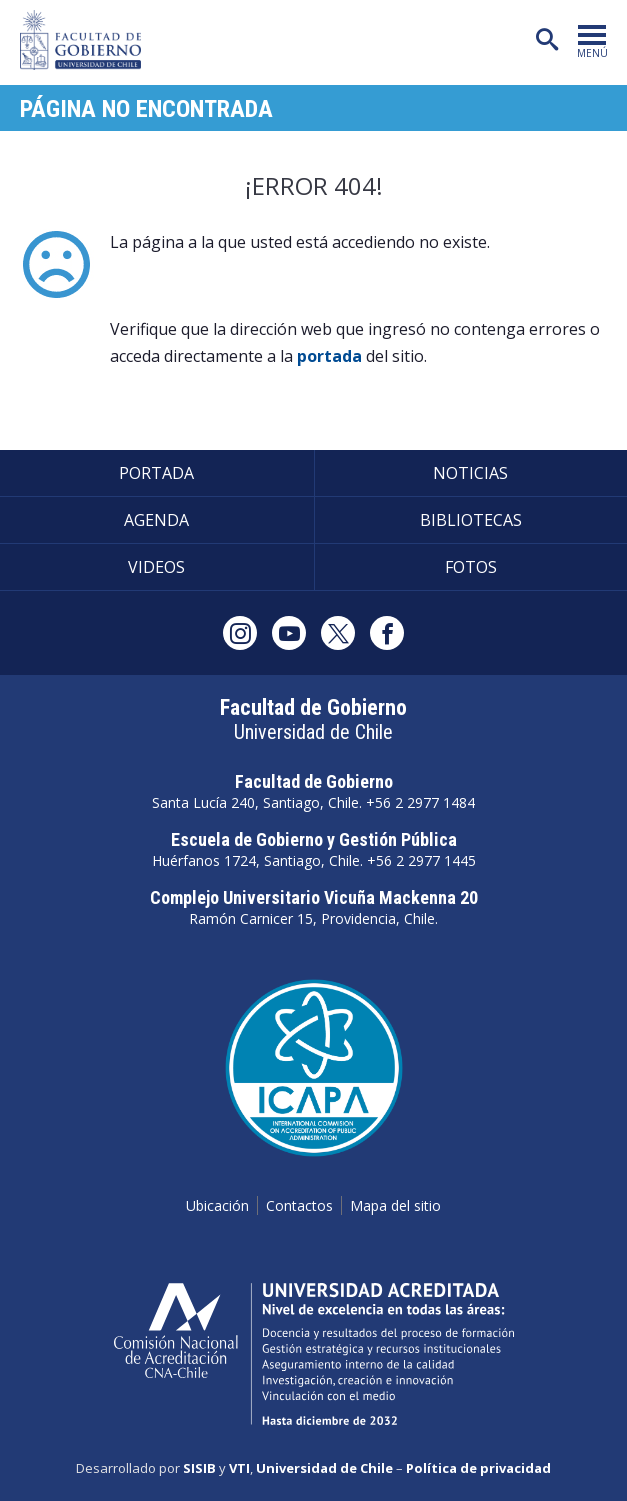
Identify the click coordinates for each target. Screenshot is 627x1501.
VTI (239, 1468)
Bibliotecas (471, 520)
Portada (156, 473)
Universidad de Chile (324, 1468)
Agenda (156, 520)
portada (329, 356)
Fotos (471, 567)
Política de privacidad (478, 1468)
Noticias (470, 473)
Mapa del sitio (395, 1205)
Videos (156, 567)
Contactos (299, 1205)
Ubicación (217, 1205)
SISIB (199, 1468)
